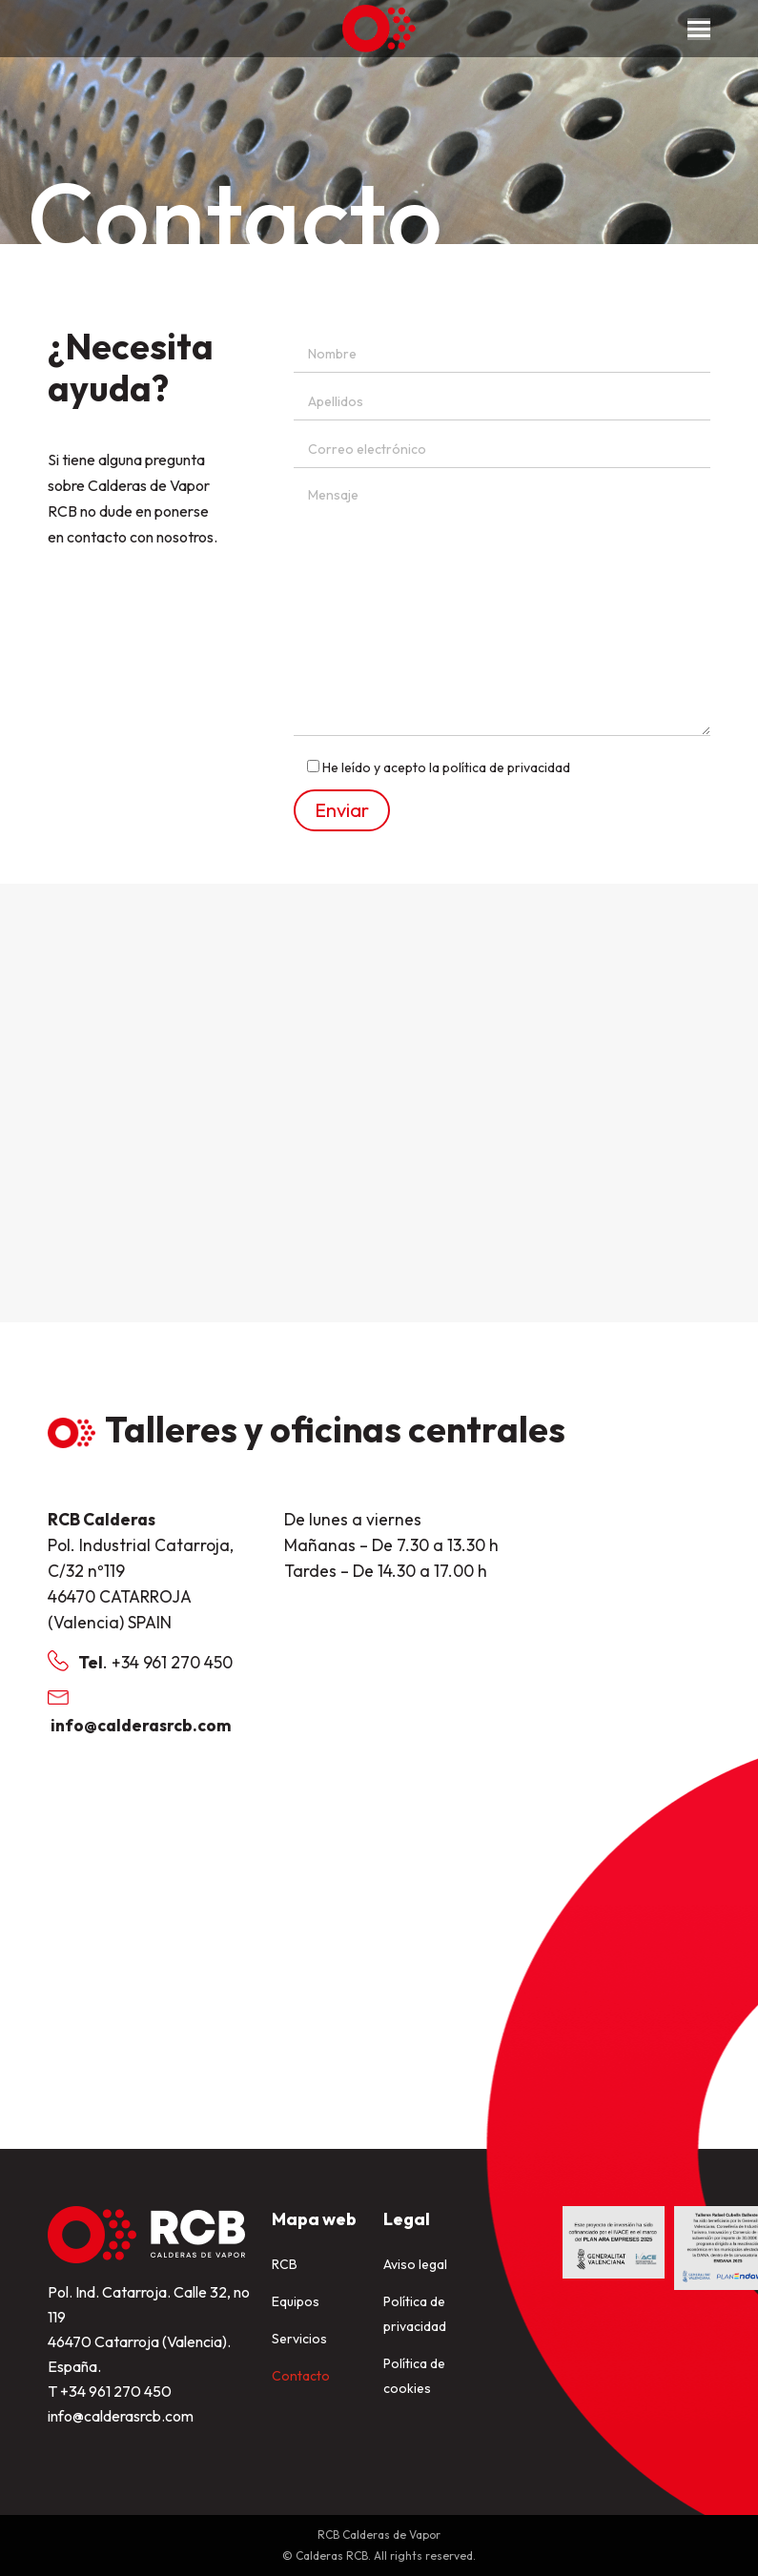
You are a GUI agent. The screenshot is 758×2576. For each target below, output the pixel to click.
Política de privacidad (414, 2314)
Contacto (301, 2375)
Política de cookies (414, 2376)
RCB (284, 2264)
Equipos (295, 2301)
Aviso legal (415, 2264)
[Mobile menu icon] (698, 29)
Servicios (299, 2338)
